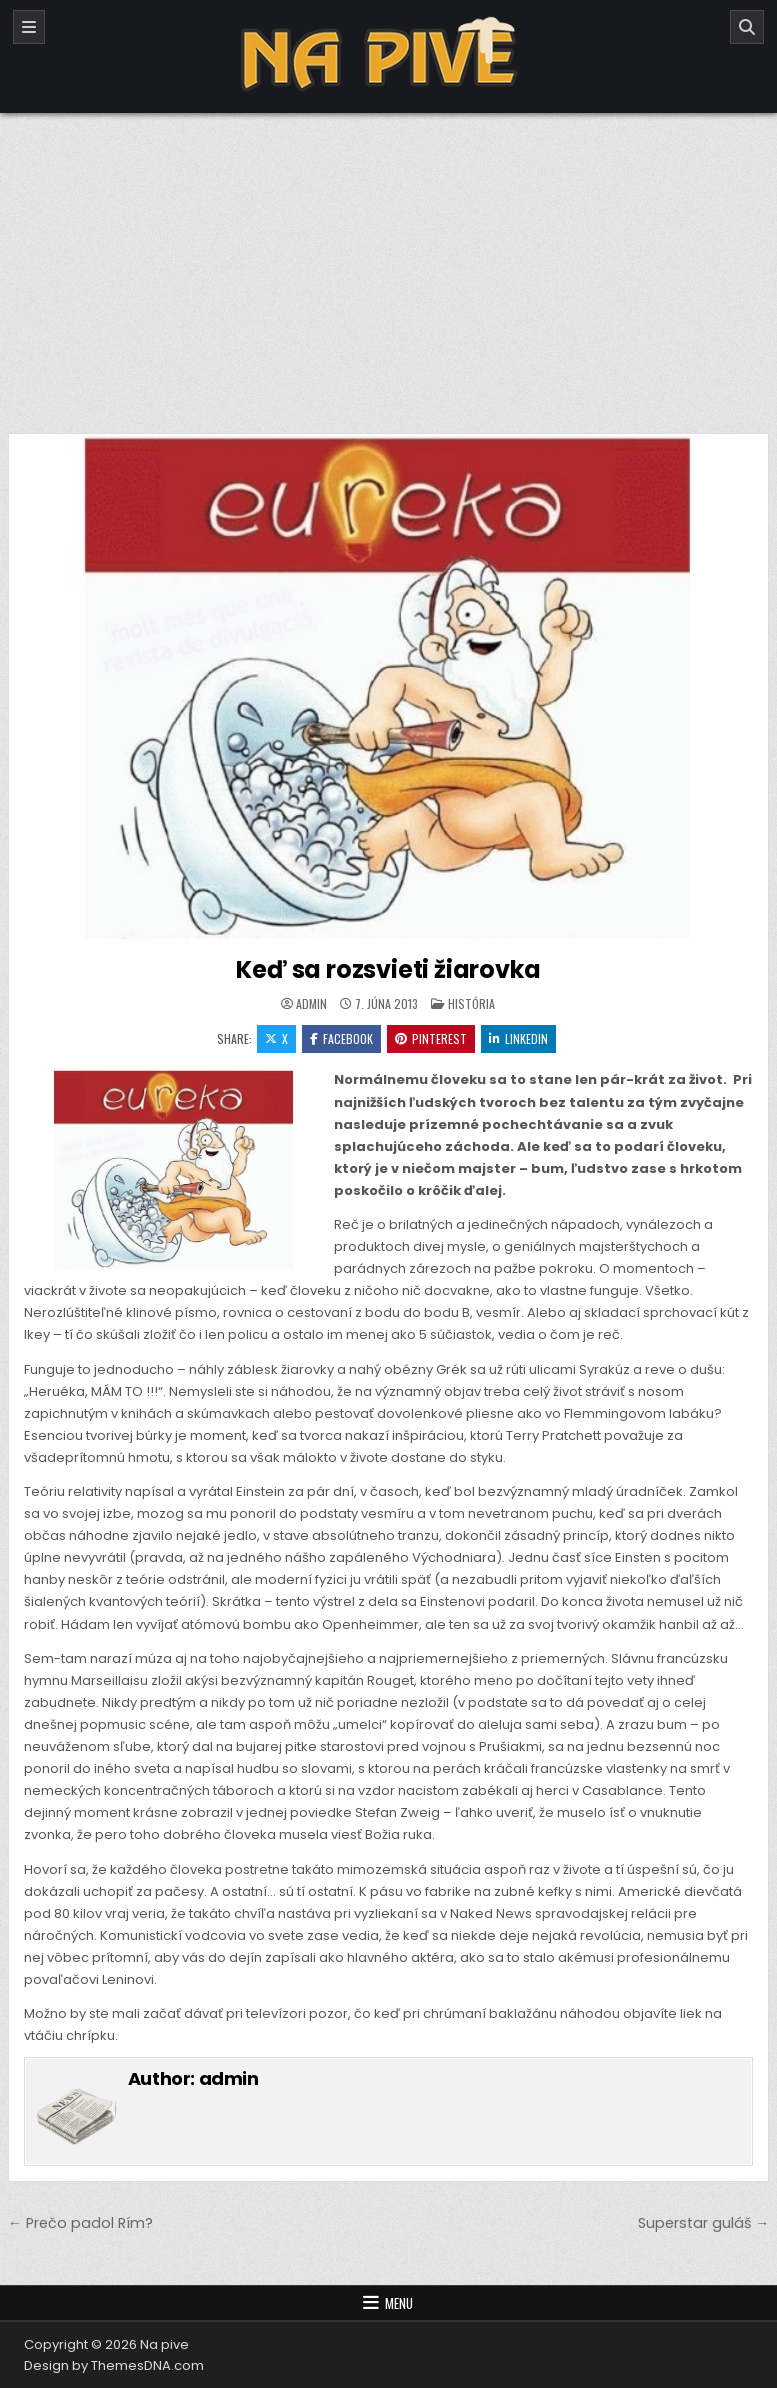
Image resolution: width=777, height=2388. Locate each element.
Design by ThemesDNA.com (114, 2365)
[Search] (747, 27)
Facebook (341, 1038)
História (471, 1003)
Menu (399, 2303)
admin (311, 1004)
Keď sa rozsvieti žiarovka (388, 969)
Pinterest (431, 1038)
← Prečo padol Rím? (80, 2223)
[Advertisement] (388, 263)
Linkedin (518, 1038)
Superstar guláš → (703, 2223)
